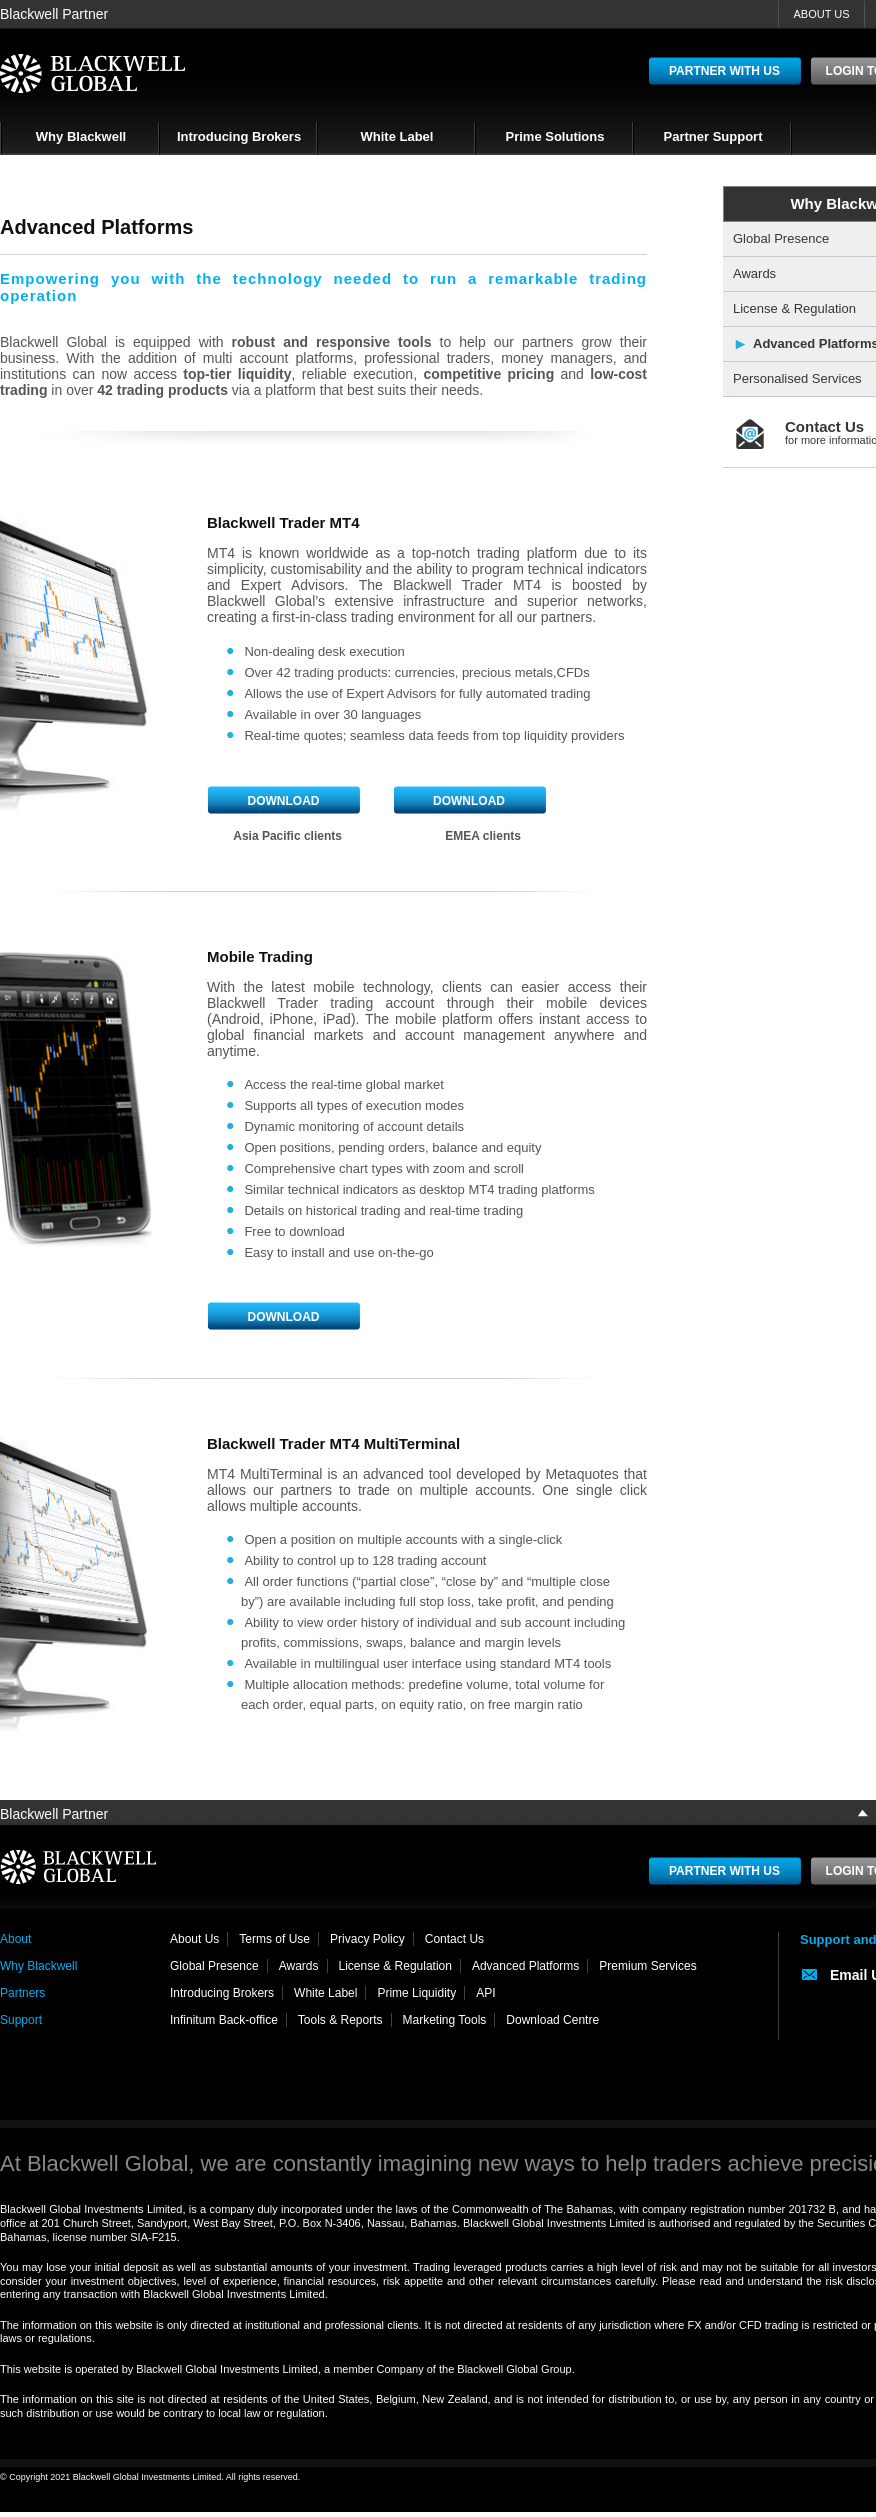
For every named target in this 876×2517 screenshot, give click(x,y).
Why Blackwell (81, 136)
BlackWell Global (92, 73)
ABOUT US (821, 14)
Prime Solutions (555, 136)
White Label (397, 136)
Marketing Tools (445, 2020)
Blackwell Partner (54, 14)
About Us (194, 1939)
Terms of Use (274, 1939)
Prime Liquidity (416, 1993)
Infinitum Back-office (224, 2020)
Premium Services (647, 1966)
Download (284, 801)
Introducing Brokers (239, 136)
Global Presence (214, 1966)
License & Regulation (395, 1966)
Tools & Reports (340, 2020)
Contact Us (454, 1939)
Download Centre (552, 2020)
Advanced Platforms (525, 1966)
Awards (299, 1966)
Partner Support (713, 136)
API (485, 1993)
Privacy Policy (367, 1939)
